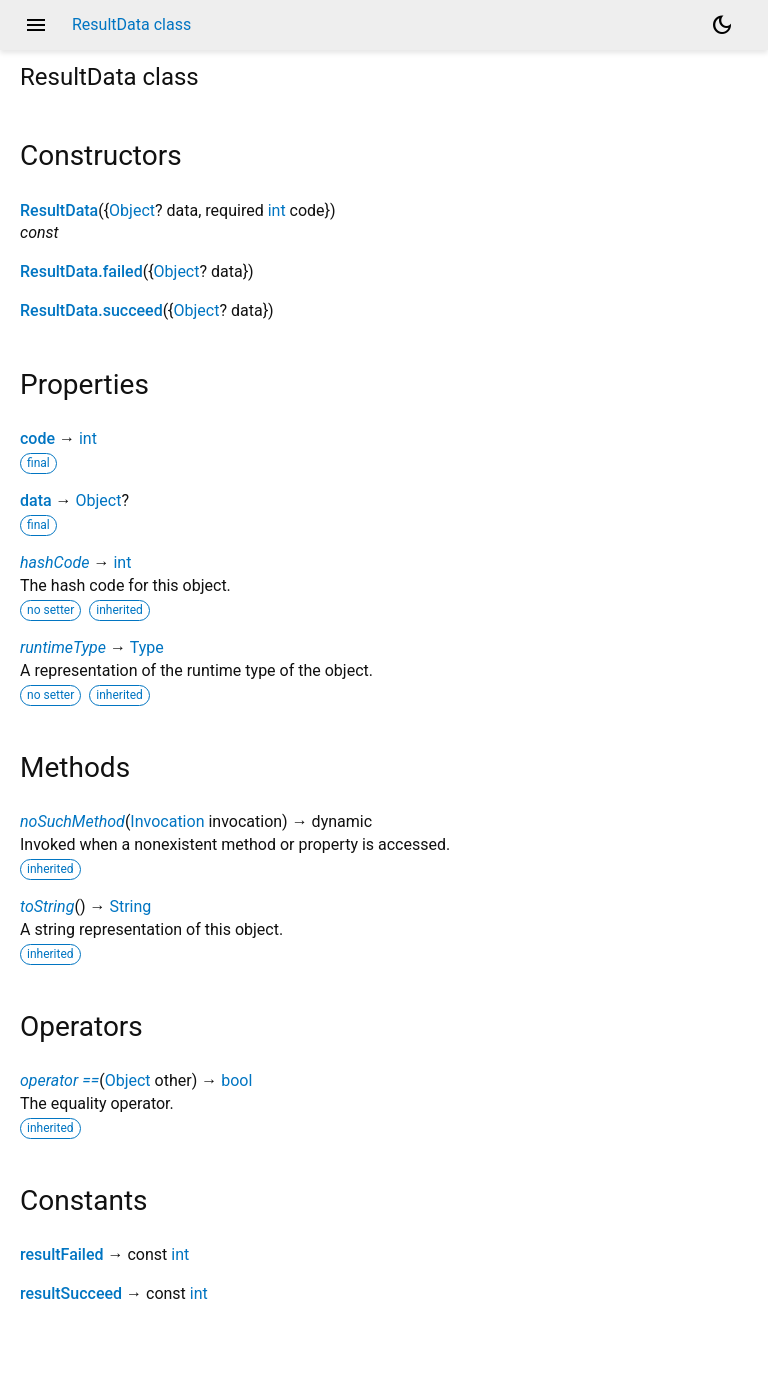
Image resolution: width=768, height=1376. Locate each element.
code (37, 438)
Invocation (167, 821)
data (36, 500)
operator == (59, 1080)
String (130, 906)
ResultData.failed (81, 271)
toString (47, 906)
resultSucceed (71, 1293)
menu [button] (36, 25)
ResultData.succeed (91, 310)
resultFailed (62, 1254)
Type (147, 647)
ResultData (59, 210)
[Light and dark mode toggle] (722, 25)
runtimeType (63, 647)
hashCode (54, 562)
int (277, 210)
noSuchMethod (72, 821)
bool (236, 1080)
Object (132, 210)
